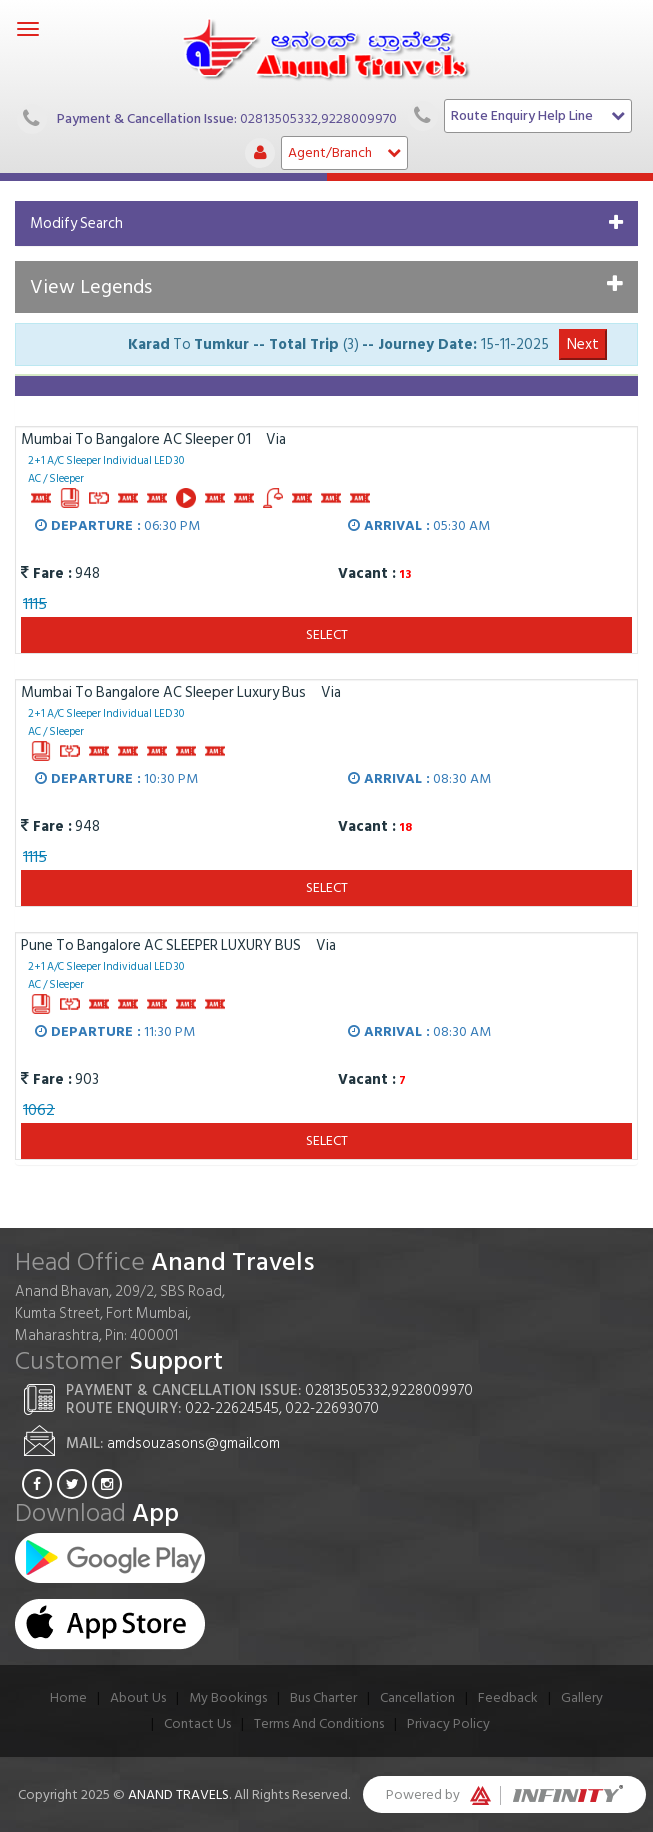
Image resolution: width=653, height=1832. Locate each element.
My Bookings (228, 1697)
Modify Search (76, 223)
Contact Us (197, 1723)
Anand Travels (178, 1794)
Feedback (508, 1697)
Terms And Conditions (319, 1723)
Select (327, 634)
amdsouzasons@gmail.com (193, 1443)
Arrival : (389, 526)
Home (68, 1697)
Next (583, 344)
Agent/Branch (344, 152)
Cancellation (417, 1697)
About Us (138, 1697)
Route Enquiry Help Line (538, 115)
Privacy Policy (448, 1723)
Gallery (582, 1697)
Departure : (88, 526)
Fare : (46, 573)
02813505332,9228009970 (318, 117)
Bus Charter (323, 1697)
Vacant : (365, 573)
